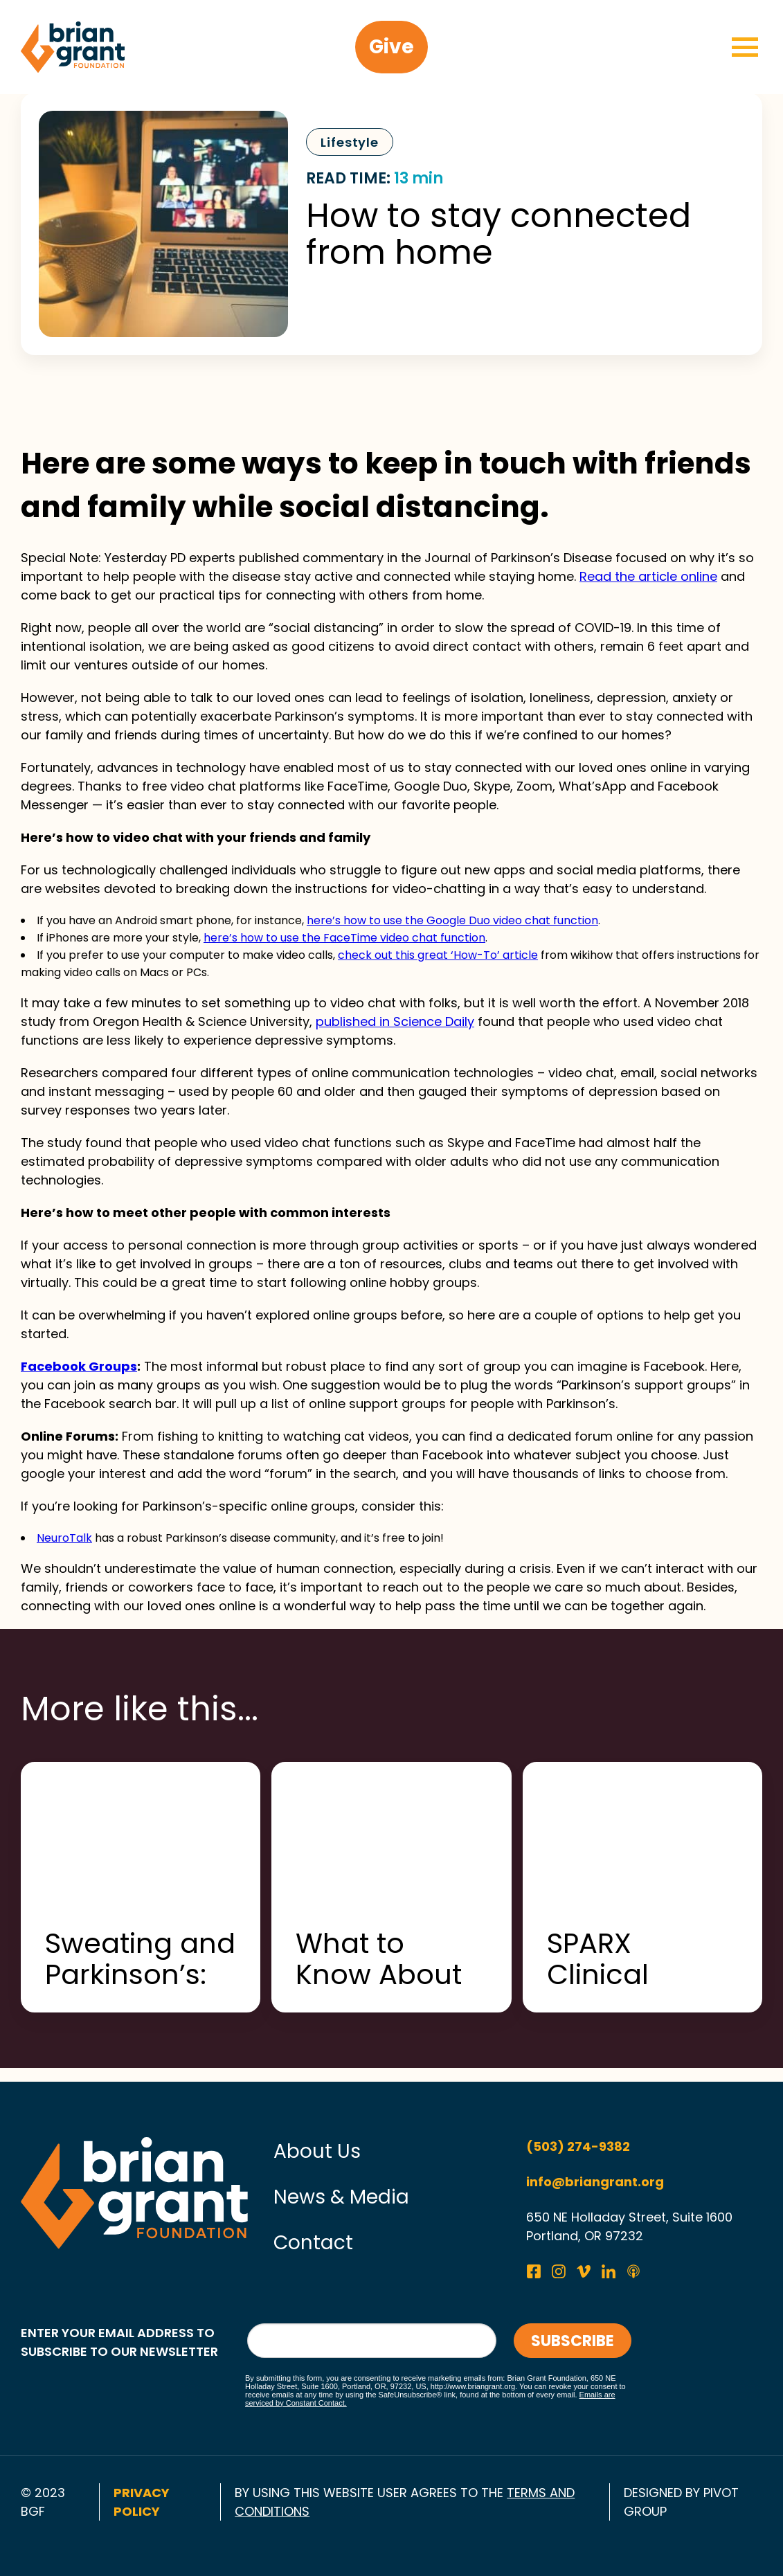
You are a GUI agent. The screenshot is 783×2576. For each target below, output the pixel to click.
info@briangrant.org (595, 2181)
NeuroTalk (64, 1538)
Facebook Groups (79, 1366)
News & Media (341, 2196)
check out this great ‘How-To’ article (438, 955)
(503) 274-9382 (578, 2146)
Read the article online (648, 576)
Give (391, 46)
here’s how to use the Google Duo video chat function (452, 920)
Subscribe (572, 2341)
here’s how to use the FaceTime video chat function (344, 938)
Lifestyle (350, 142)
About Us (317, 2151)
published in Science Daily (395, 1021)
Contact (313, 2242)
